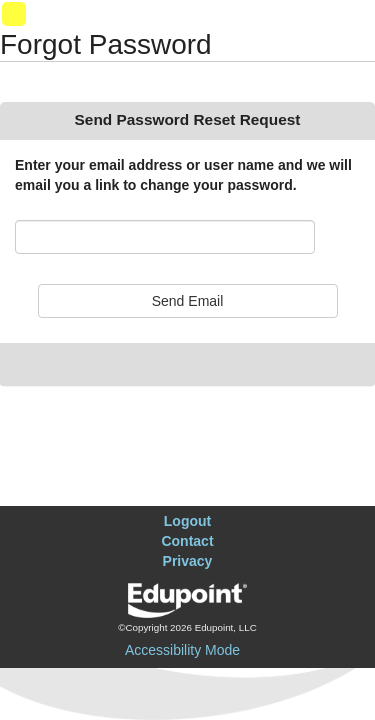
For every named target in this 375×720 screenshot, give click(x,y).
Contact (187, 541)
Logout (187, 521)
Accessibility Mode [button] (182, 650)
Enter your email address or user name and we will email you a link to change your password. (183, 175)
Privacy (188, 561)
